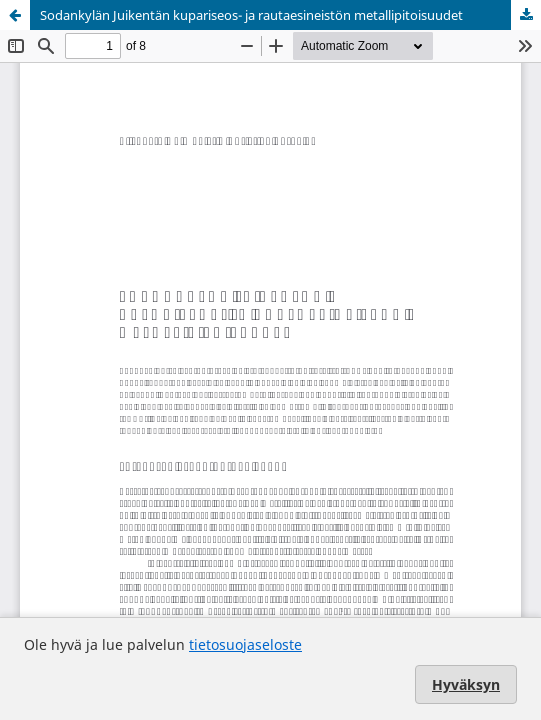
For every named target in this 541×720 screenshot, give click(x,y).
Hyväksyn (466, 684)
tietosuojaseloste (245, 644)
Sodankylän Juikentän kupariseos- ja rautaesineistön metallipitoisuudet (251, 15)
